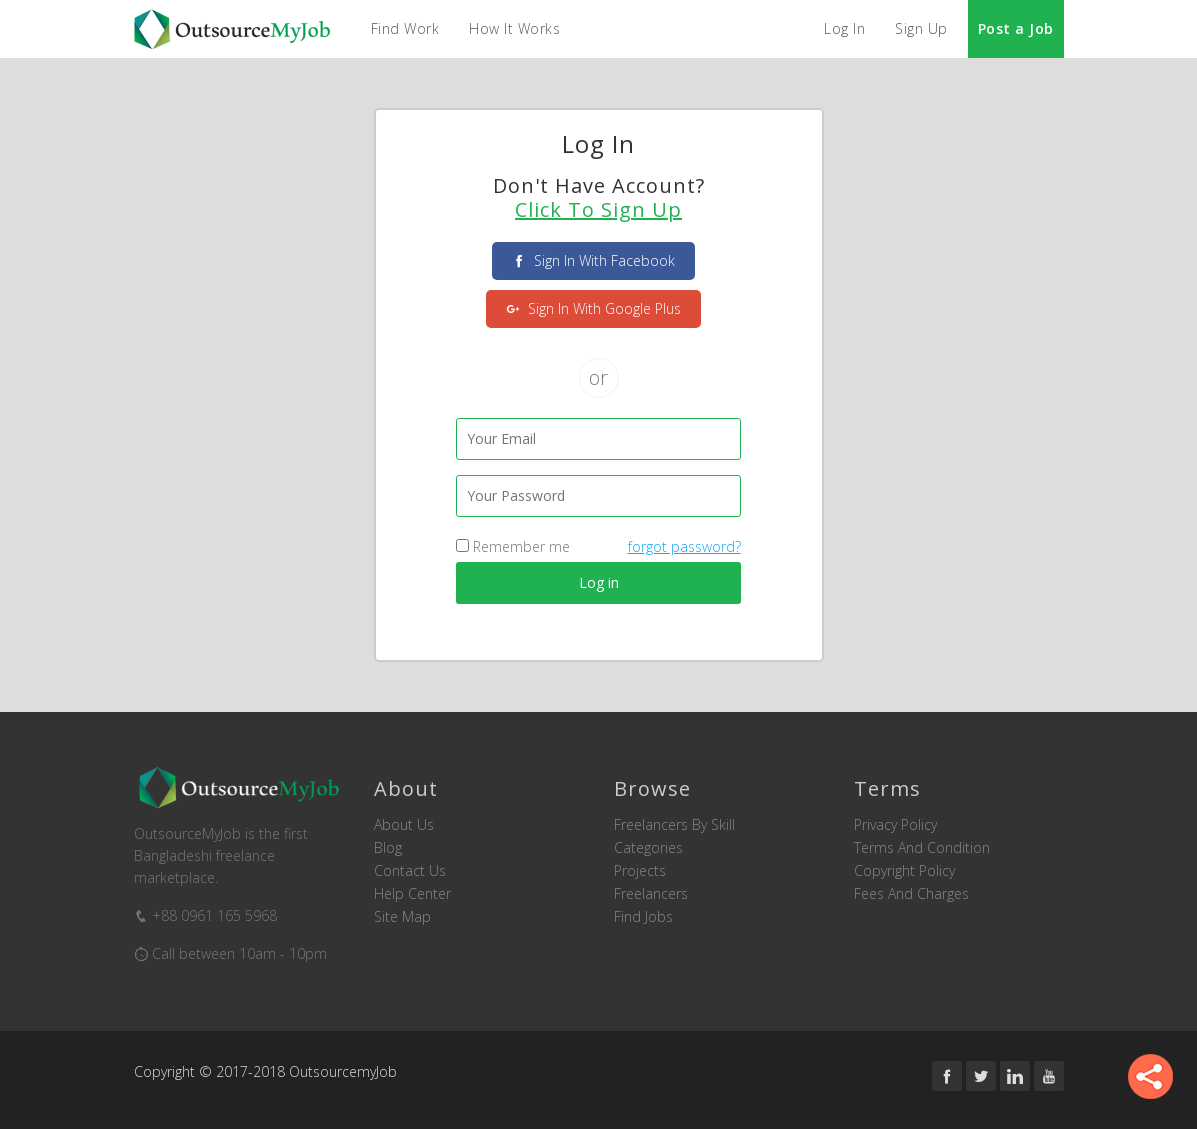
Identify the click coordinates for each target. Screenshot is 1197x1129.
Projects (640, 871)
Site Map (402, 917)
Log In (844, 28)
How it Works (514, 28)
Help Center (412, 894)
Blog (388, 848)
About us (404, 825)
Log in (599, 582)
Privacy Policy (895, 825)
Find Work (405, 28)
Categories (648, 848)
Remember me (513, 546)
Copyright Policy (904, 871)
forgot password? (684, 546)
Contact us (410, 871)
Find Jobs (643, 917)
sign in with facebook (593, 260)
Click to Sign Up (598, 210)
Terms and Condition (922, 848)
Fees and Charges (911, 894)
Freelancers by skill (674, 825)
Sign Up (921, 28)
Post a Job (1016, 28)
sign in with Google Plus (593, 308)
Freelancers (651, 894)
